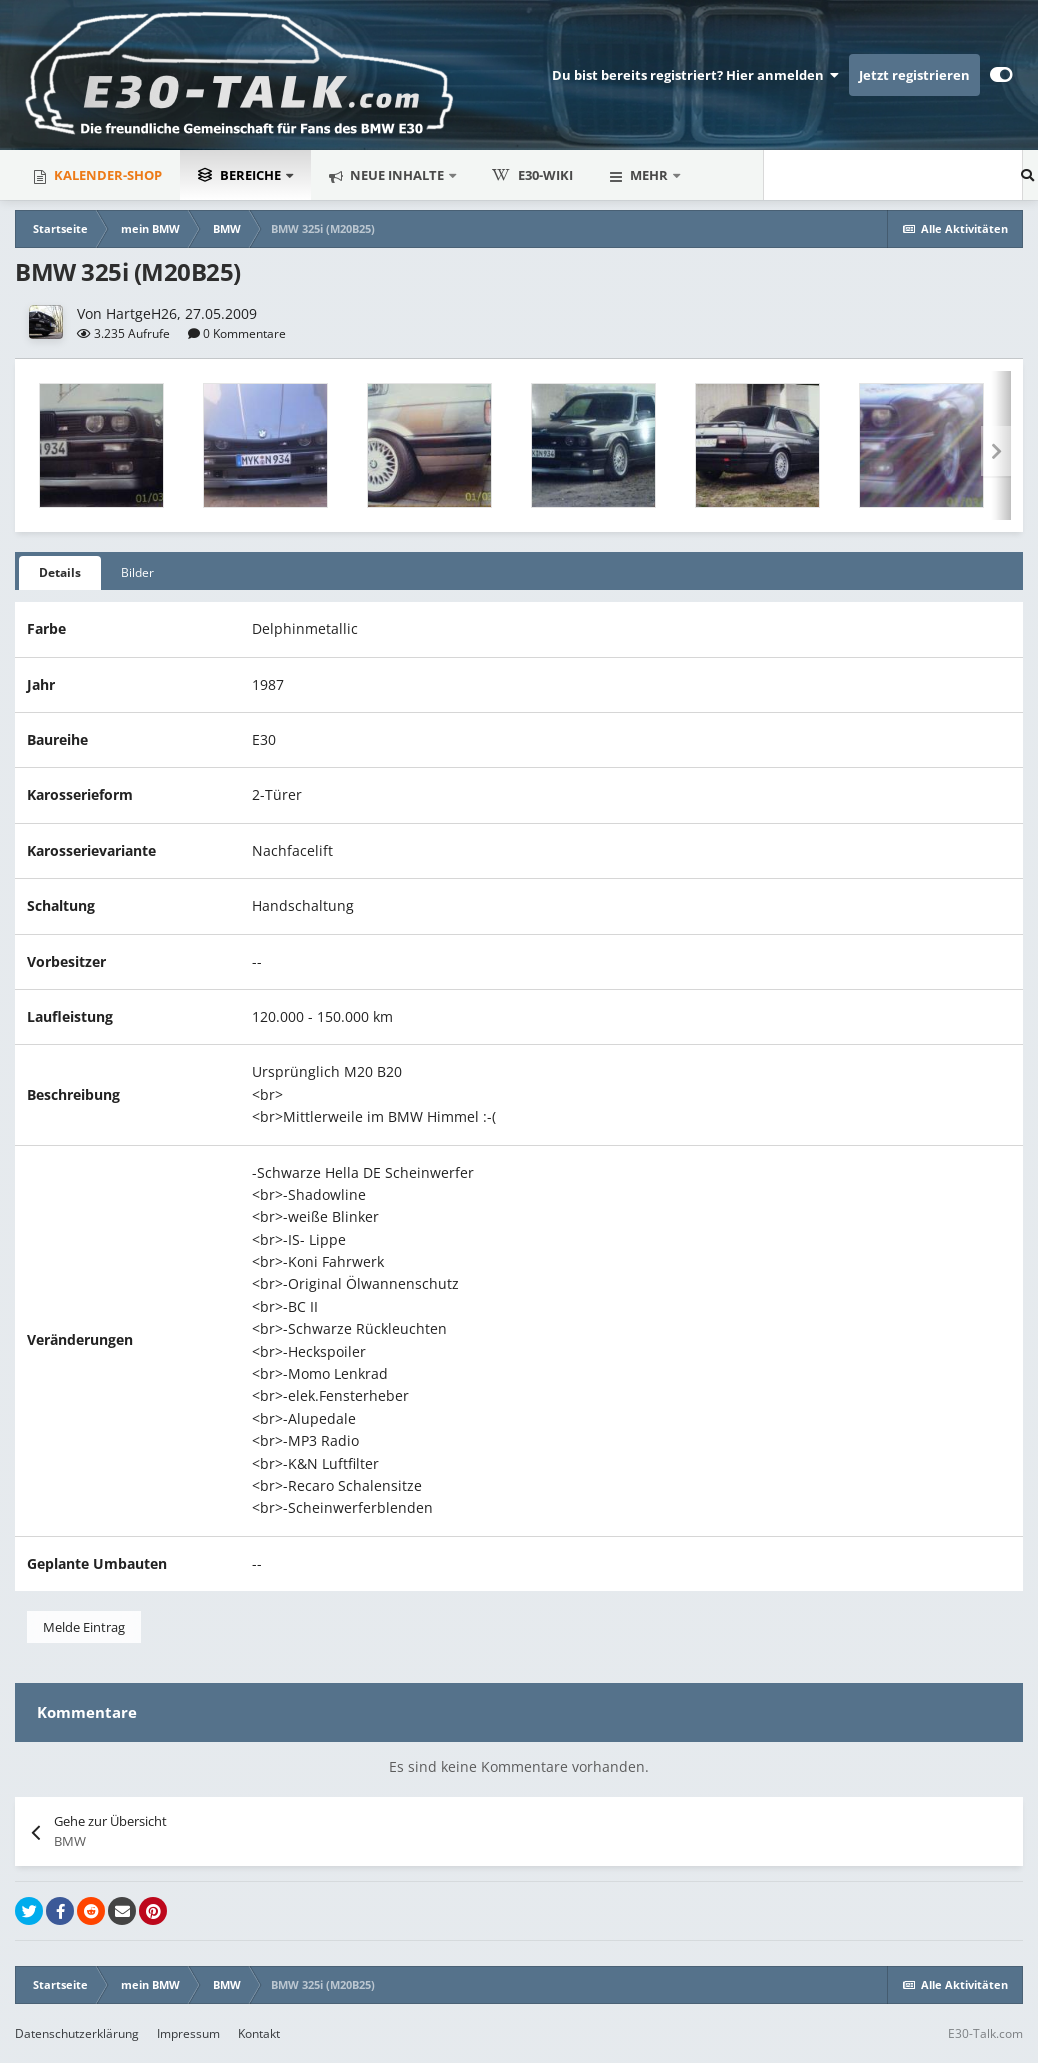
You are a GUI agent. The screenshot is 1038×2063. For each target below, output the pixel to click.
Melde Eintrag (84, 1627)
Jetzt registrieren (914, 75)
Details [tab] (60, 572)
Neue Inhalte (397, 175)
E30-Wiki (532, 175)
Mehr (649, 175)
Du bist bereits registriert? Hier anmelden (695, 75)
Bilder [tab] (137, 572)
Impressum (188, 2033)
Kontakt (259, 2033)
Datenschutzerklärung (77, 2033)
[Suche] (780, 175)
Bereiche (241, 175)
